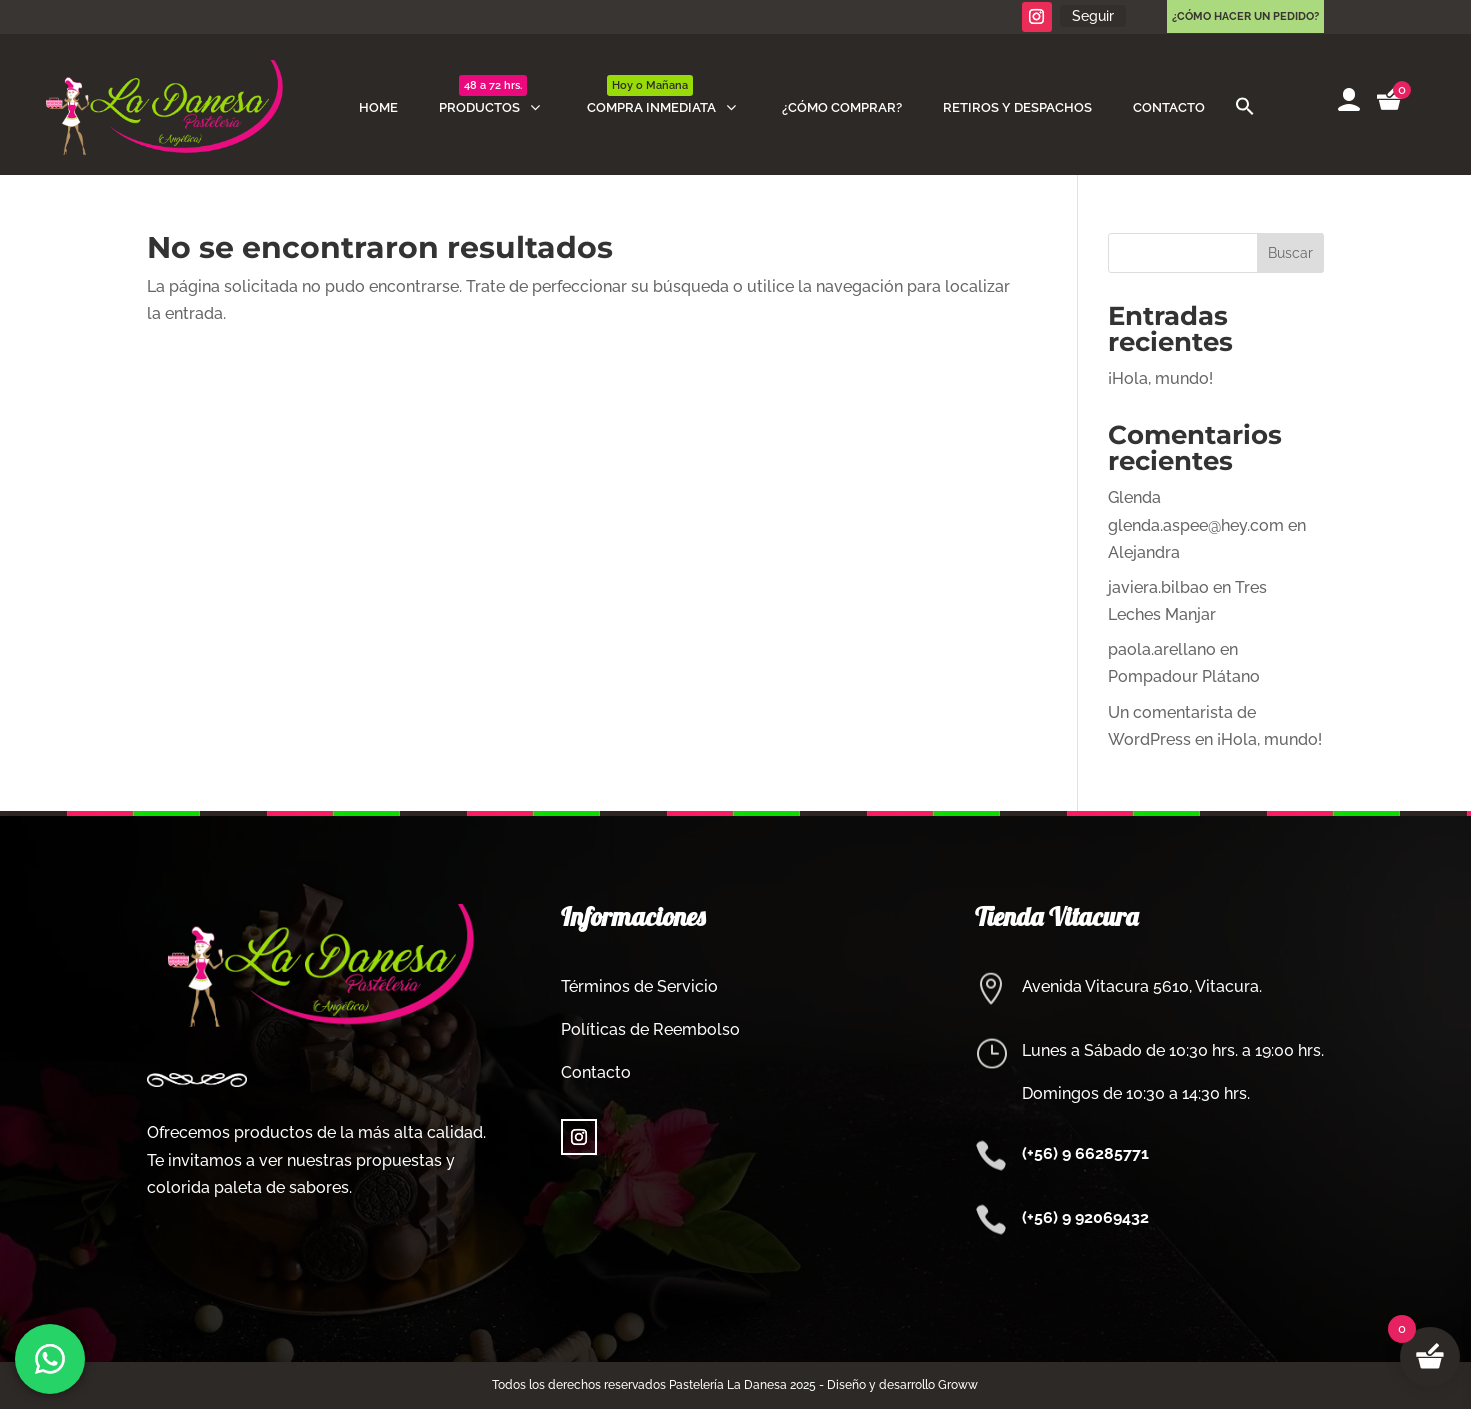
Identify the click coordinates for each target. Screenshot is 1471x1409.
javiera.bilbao (1158, 587)
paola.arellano (1162, 649)
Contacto (596, 1072)
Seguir (1093, 16)
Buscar (1290, 253)
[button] (1245, 107)
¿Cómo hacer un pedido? (1245, 16)
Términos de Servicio (639, 986)
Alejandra (1144, 552)
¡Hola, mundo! (1160, 378)
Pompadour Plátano (1184, 676)
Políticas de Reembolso (650, 1029)
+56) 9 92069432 (1088, 1217)
